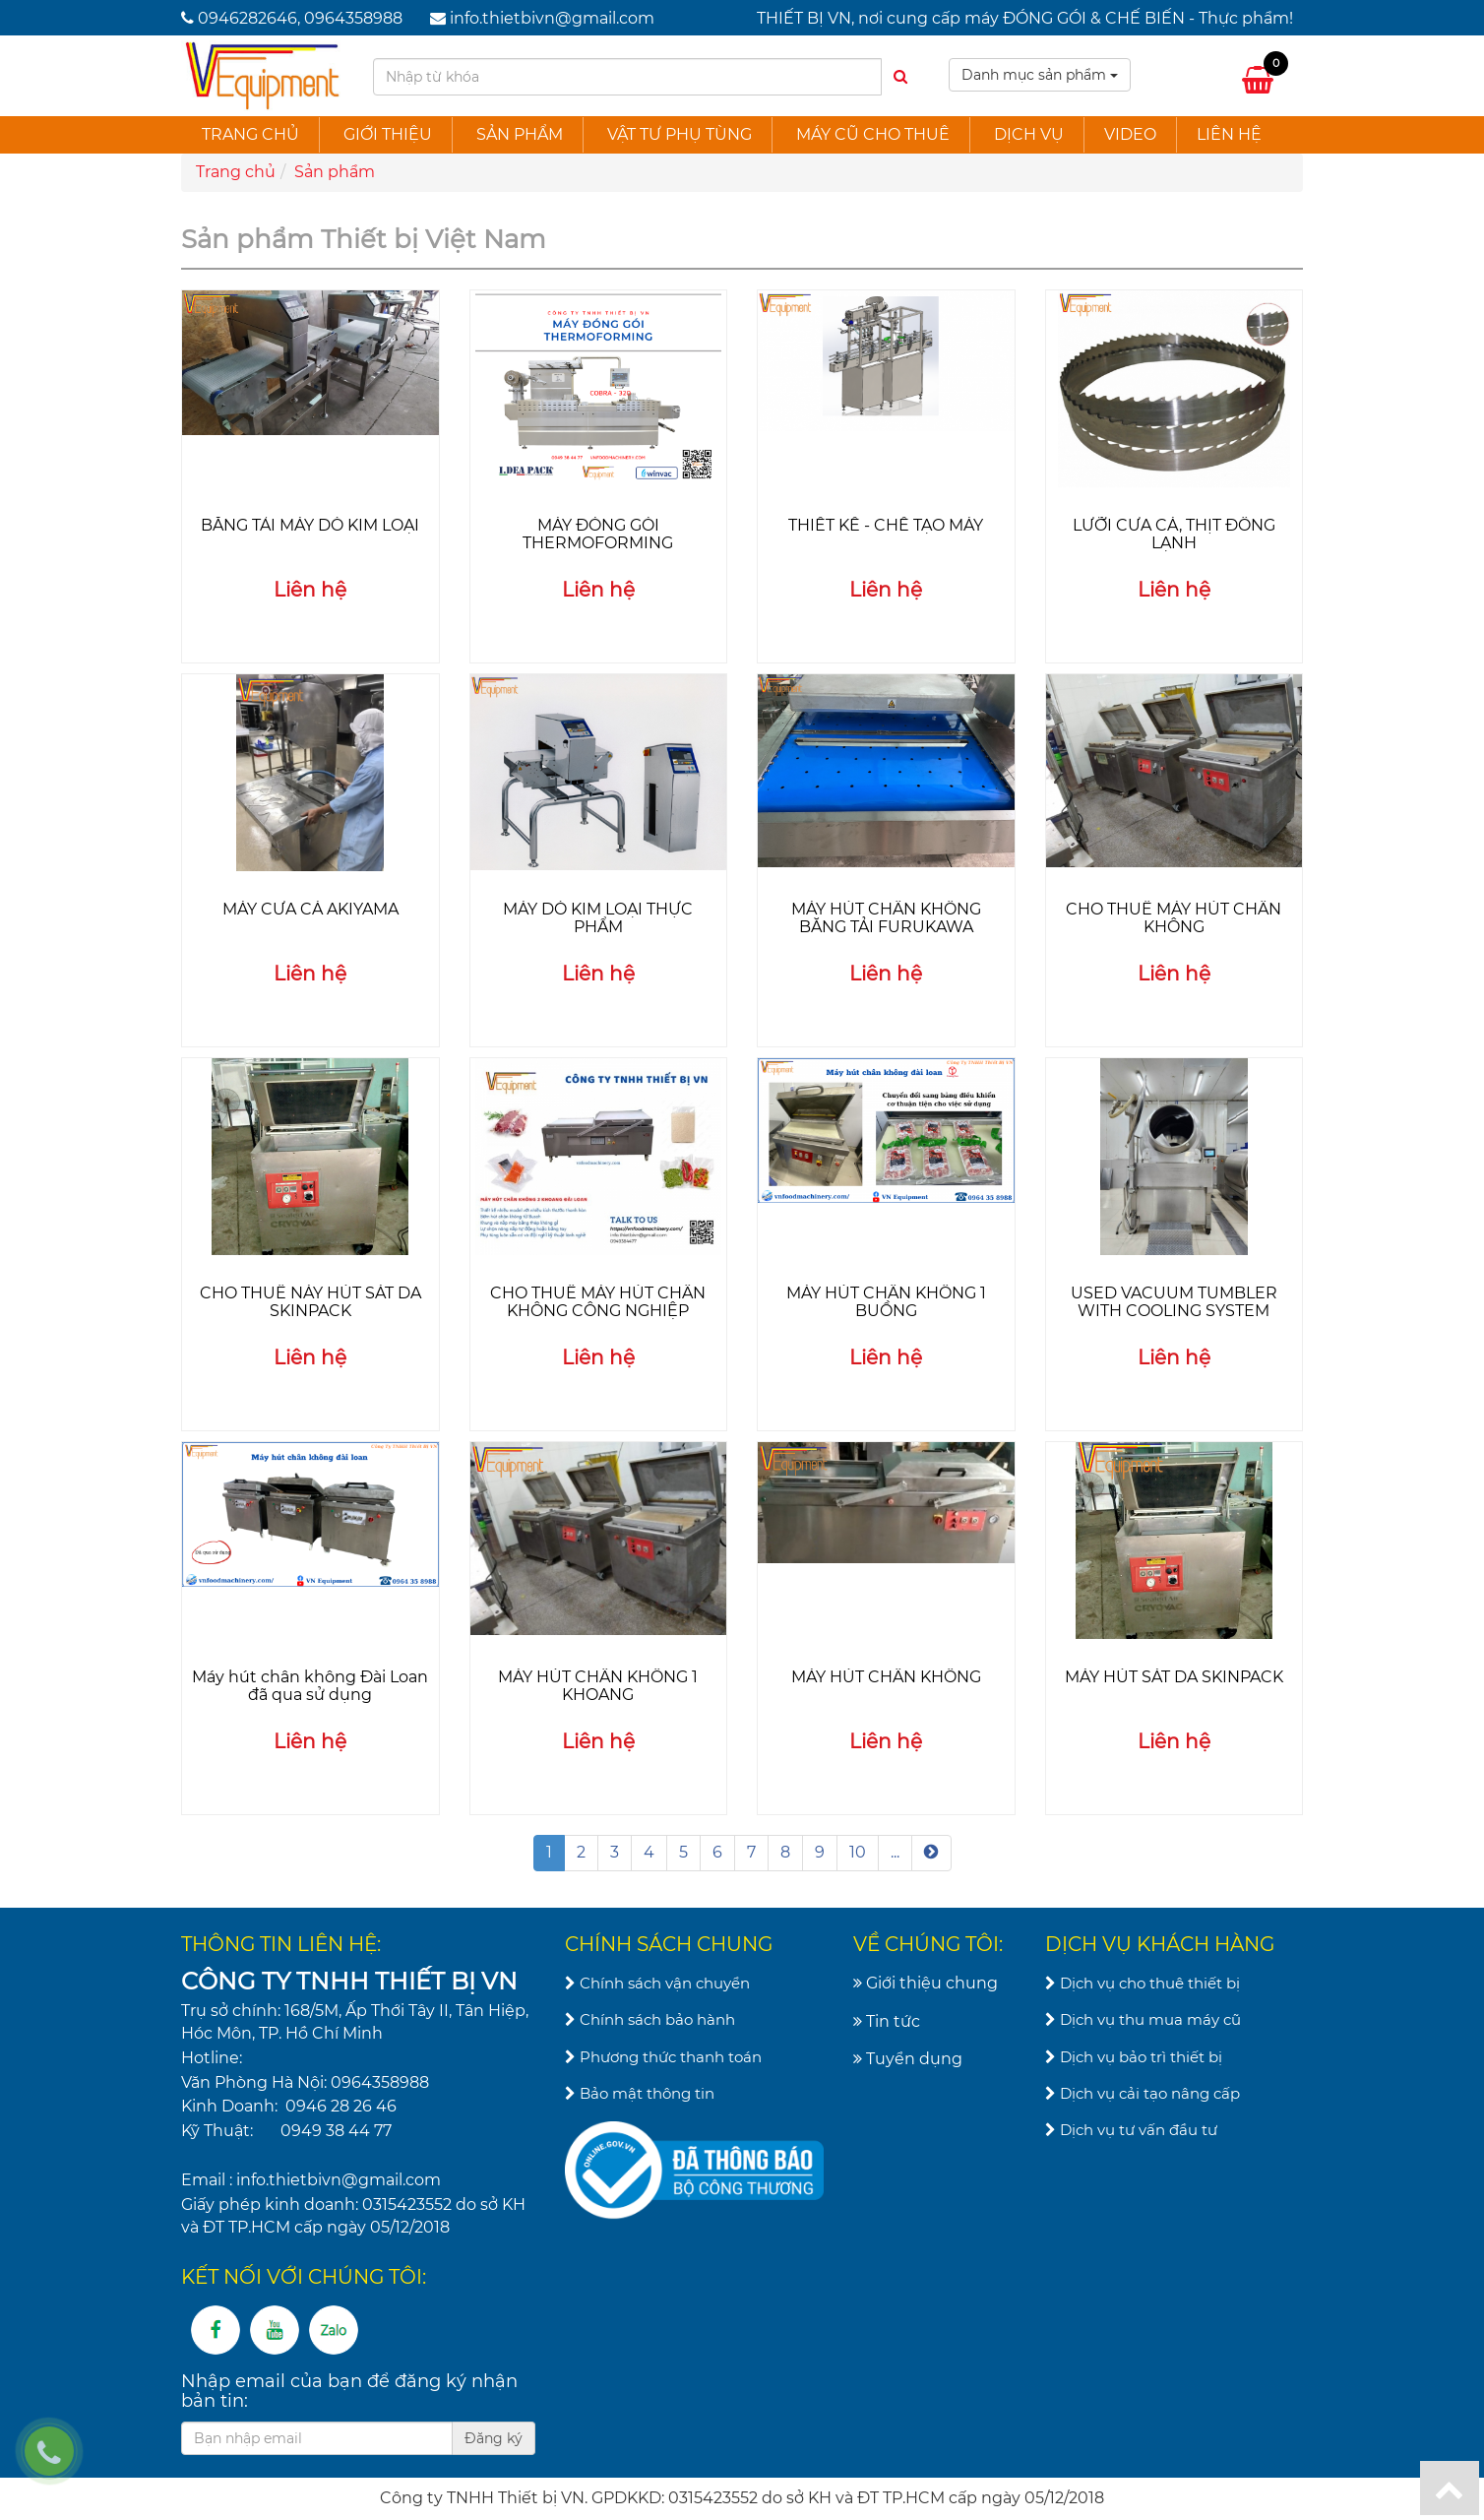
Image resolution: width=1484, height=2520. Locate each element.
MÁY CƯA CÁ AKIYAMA (310, 909)
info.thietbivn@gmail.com (552, 18)
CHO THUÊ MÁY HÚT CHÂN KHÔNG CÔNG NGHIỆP (598, 1302)
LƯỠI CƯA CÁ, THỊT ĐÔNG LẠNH (1174, 534)
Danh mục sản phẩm (1039, 75)
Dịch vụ (1029, 134)
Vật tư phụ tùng (679, 134)
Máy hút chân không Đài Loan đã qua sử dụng (310, 1686)
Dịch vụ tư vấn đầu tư (1131, 2129)
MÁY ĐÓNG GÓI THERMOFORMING (598, 534)
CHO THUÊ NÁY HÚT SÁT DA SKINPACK (310, 1302)
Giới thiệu (387, 134)
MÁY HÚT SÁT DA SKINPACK (1174, 1677)
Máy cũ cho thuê (873, 134)
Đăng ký (493, 2438)
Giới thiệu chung (925, 1983)
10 (857, 1852)
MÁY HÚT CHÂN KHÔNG (886, 1677)
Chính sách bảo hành (650, 2019)
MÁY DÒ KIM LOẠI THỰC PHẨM (598, 918)
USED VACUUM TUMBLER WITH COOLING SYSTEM (1174, 1302)
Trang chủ (250, 134)
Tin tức (886, 2021)
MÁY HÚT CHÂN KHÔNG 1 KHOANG (598, 1686)
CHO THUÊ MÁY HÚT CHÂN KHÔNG (1173, 918)
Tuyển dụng (907, 2058)
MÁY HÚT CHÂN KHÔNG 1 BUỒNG (886, 1302)
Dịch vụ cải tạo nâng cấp (1142, 2093)
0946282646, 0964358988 (300, 18)
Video (1130, 134)
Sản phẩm (519, 134)
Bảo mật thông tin (639, 2093)
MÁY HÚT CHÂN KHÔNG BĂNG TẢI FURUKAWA (886, 918)
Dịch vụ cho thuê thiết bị (1142, 1983)
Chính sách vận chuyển (657, 1983)
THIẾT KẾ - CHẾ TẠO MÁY (885, 525)
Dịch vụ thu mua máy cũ (1143, 2019)
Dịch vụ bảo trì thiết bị (1133, 2057)
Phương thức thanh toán (663, 2057)
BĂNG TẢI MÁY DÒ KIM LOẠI (310, 525)
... (895, 1852)
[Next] (931, 1853)
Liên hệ (1229, 134)
